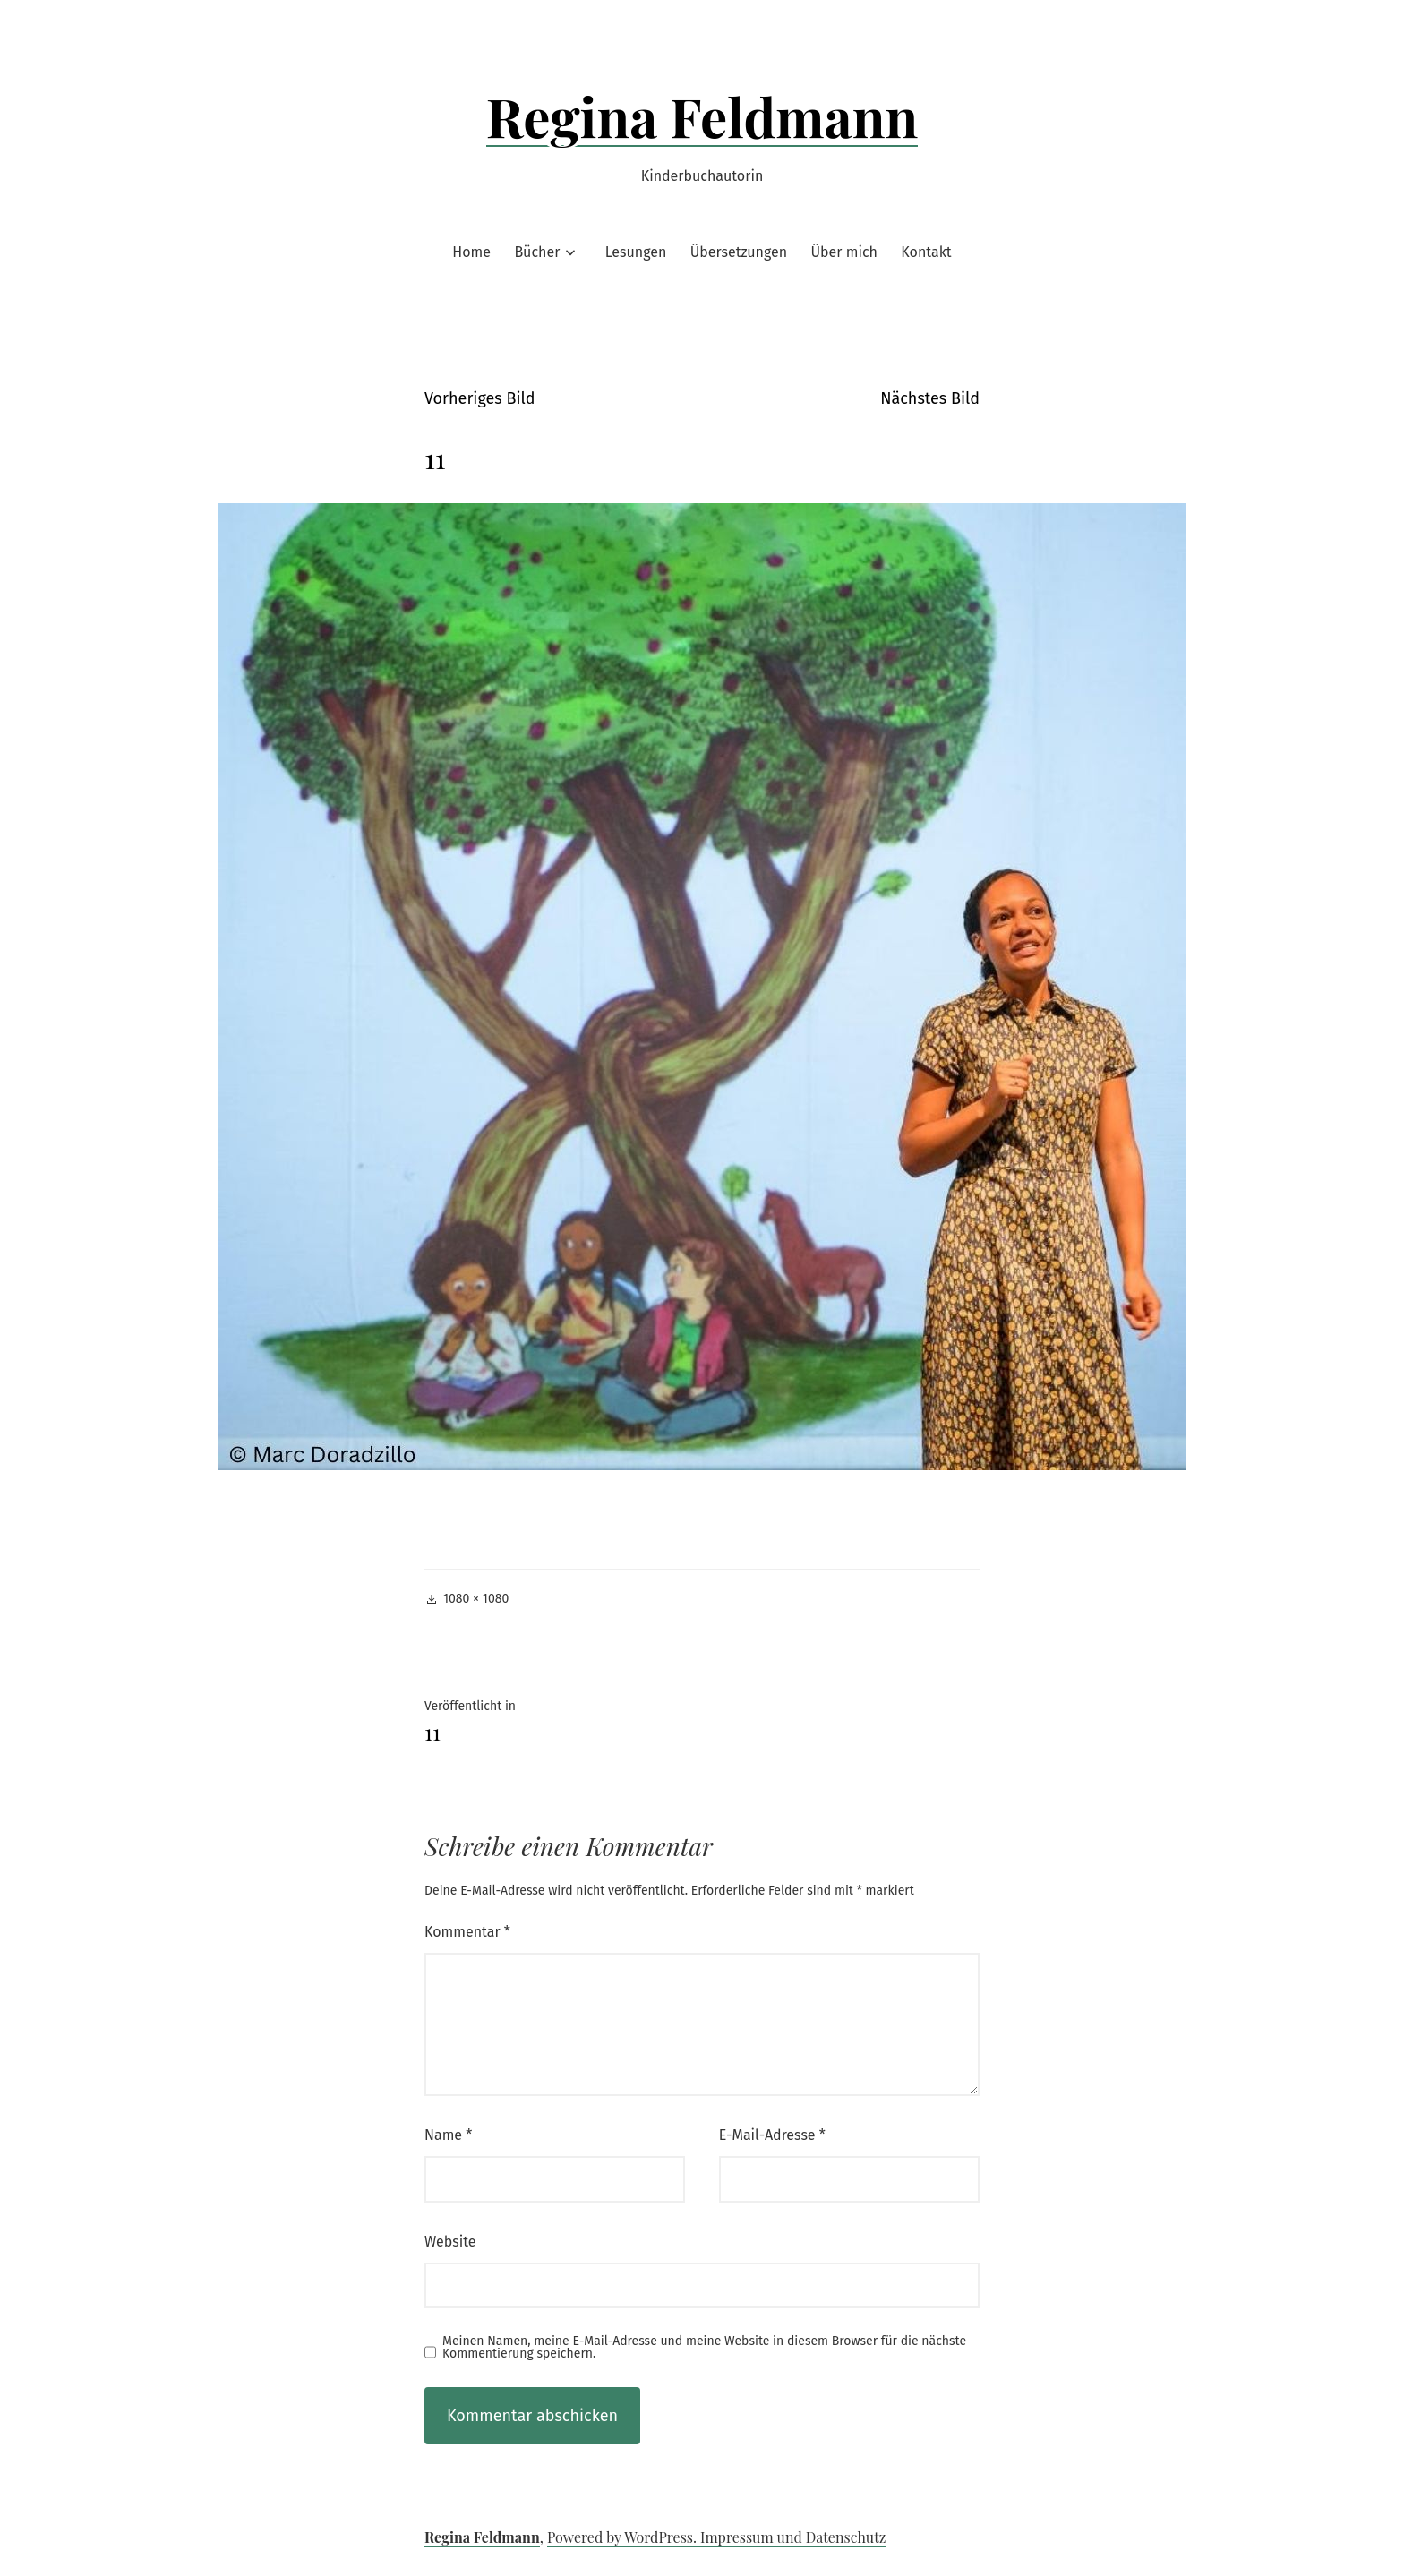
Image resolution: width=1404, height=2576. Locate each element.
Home (471, 252)
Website (450, 2241)
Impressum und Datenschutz (793, 2537)
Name (448, 2135)
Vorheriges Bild (479, 398)
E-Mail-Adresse (772, 2135)
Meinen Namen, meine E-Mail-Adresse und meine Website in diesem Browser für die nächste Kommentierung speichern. (704, 2347)
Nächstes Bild (930, 398)
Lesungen (636, 252)
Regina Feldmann (702, 115)
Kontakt (926, 252)
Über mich (844, 252)
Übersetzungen (738, 252)
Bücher (537, 252)
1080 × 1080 (476, 1598)
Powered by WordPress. (623, 2537)
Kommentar (467, 1931)
